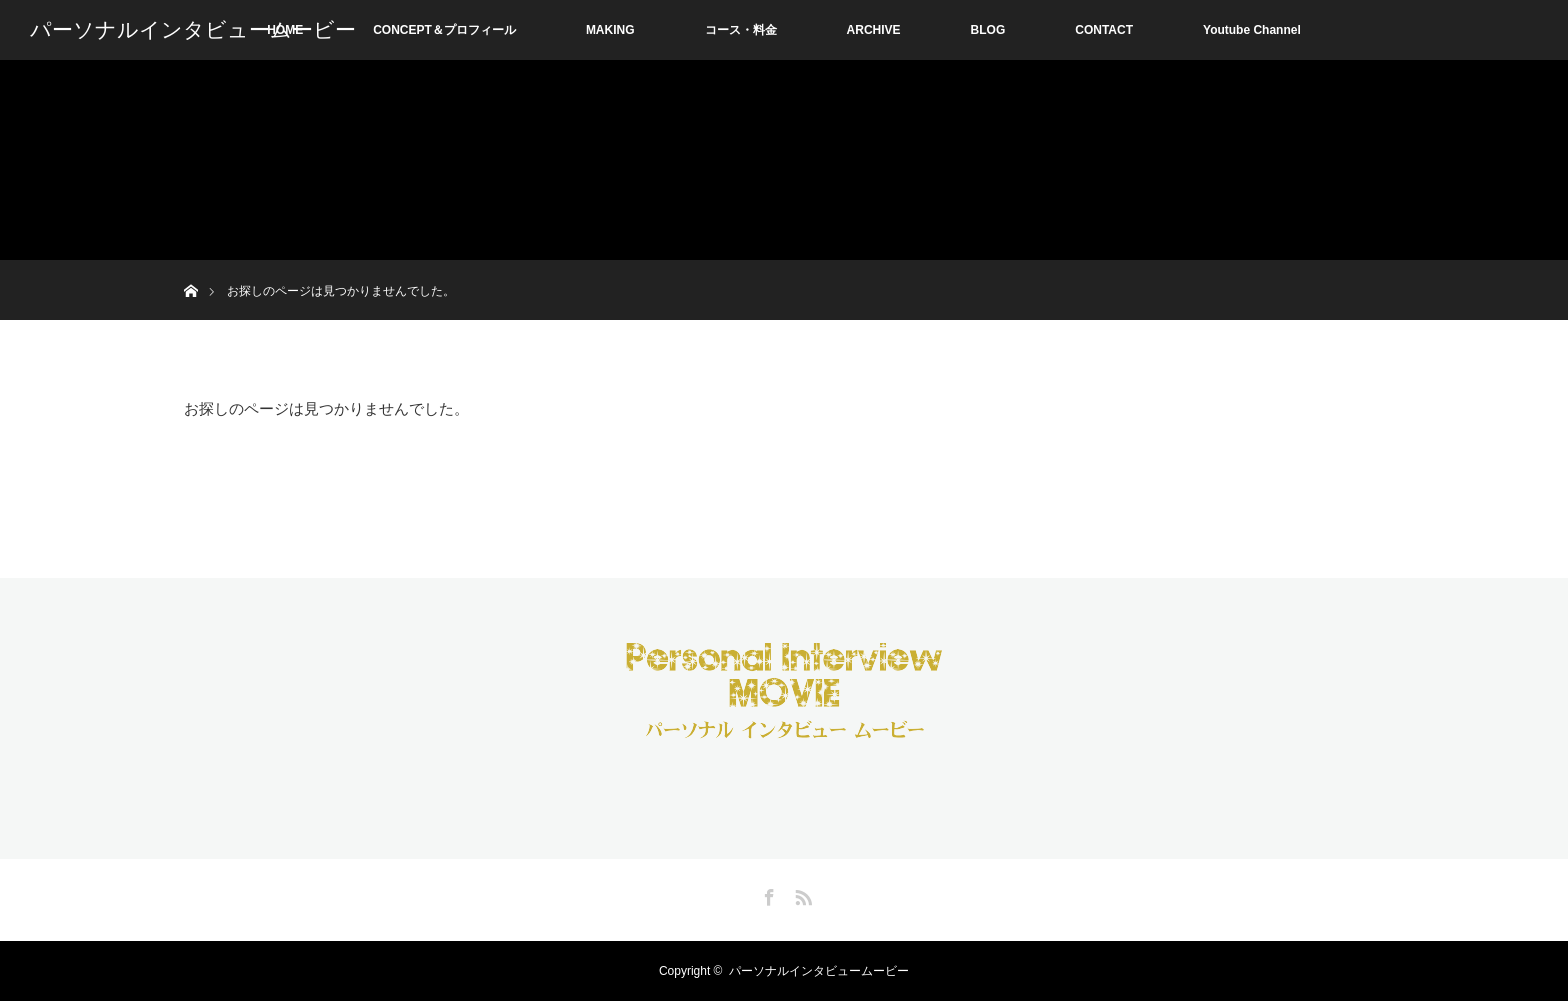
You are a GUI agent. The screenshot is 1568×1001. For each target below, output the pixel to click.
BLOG (988, 30)
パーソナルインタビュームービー (193, 30)
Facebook (767, 894)
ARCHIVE (874, 30)
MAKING (610, 30)
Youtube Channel (1252, 30)
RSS (801, 894)
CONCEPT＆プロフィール (444, 30)
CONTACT (1104, 30)
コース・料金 (741, 30)
